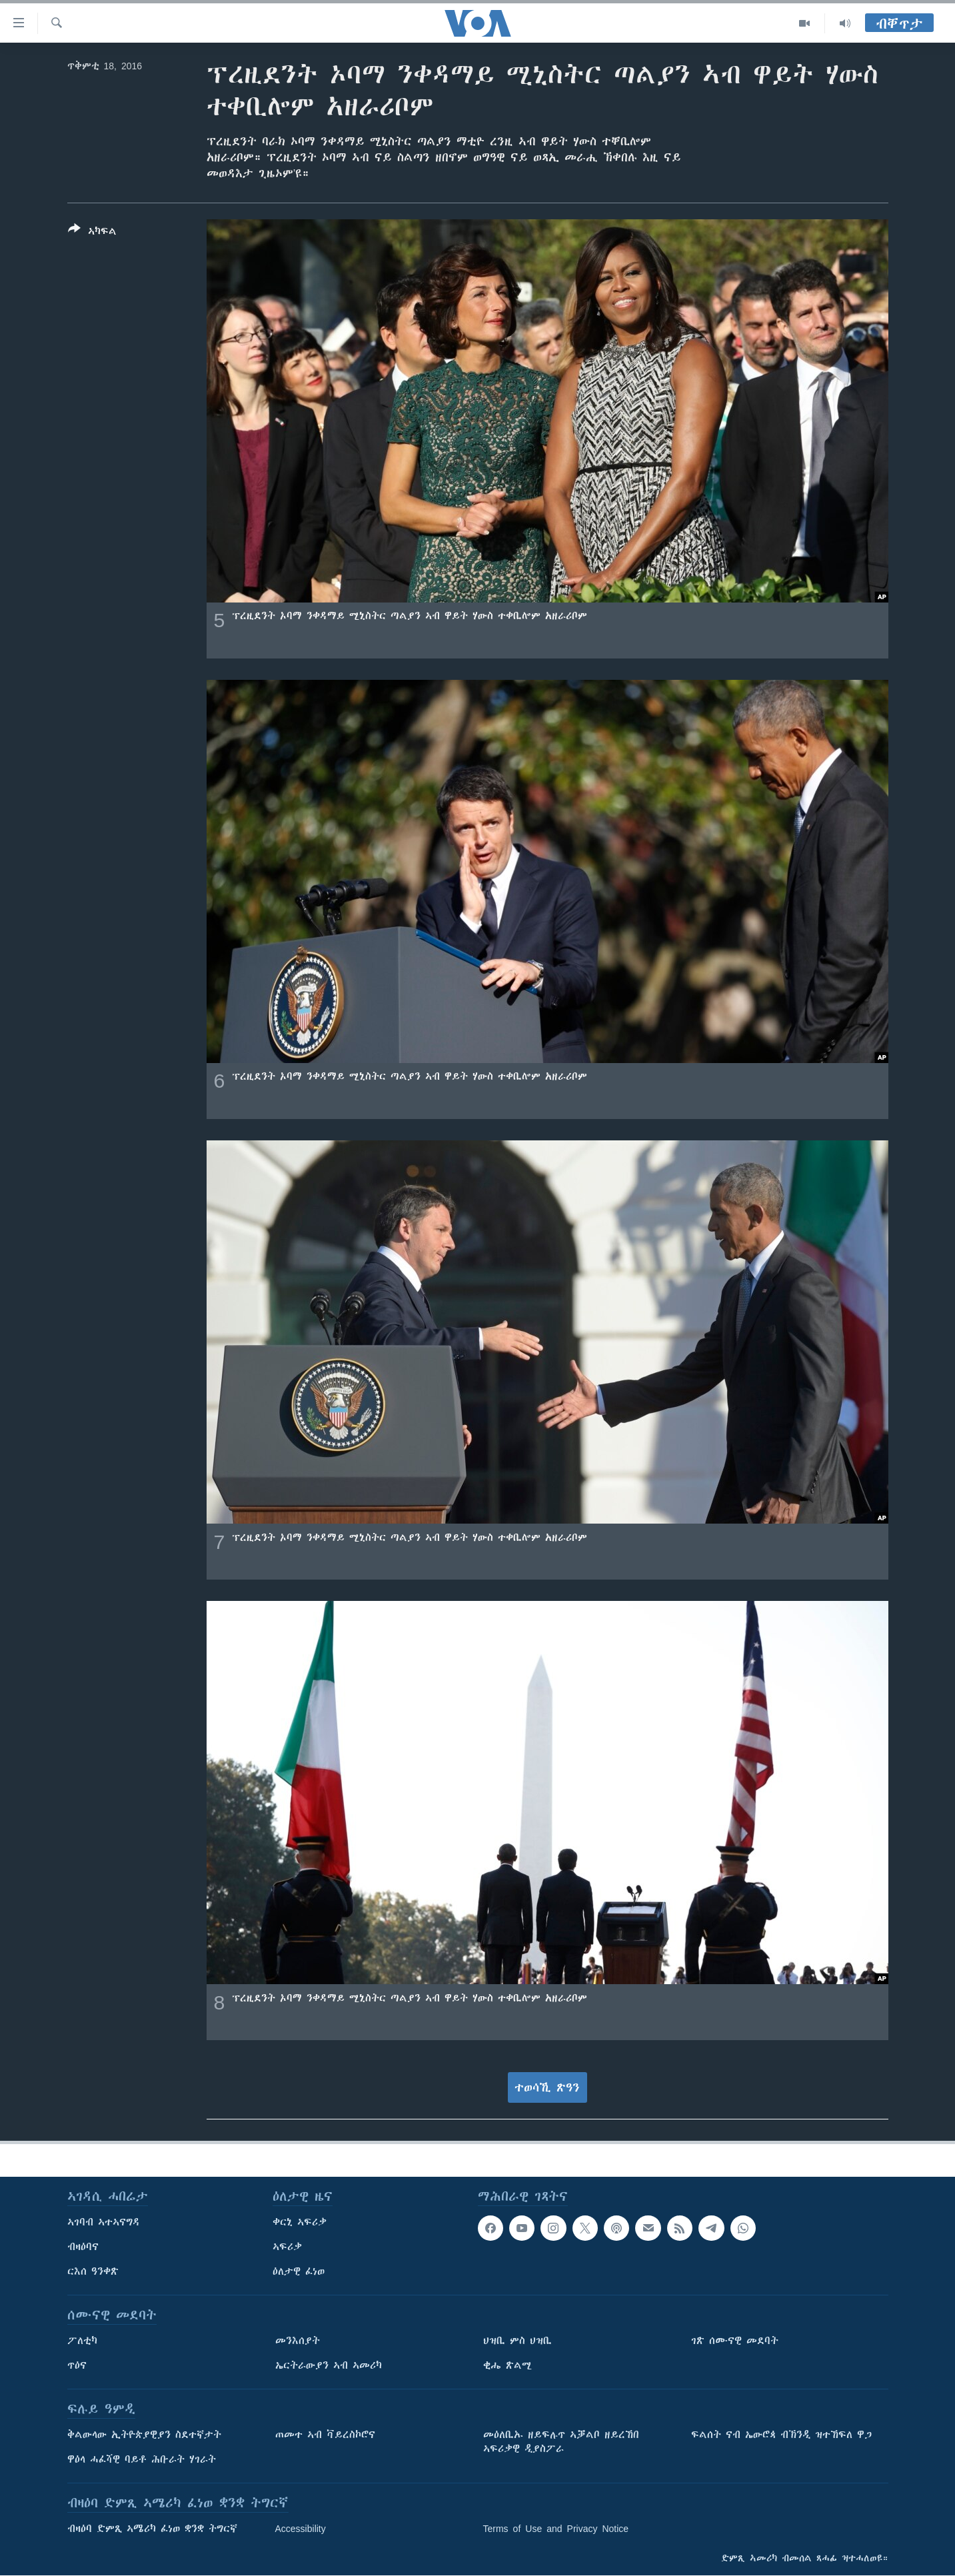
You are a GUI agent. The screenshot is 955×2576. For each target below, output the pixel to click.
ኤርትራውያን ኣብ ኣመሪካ (328, 2365)
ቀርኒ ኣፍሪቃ (300, 2222)
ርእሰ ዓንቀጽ (93, 2271)
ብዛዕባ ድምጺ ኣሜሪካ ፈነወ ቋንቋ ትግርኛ (152, 2529)
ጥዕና (77, 2365)
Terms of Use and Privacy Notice (556, 2529)
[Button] (92, 232)
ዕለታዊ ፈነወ (299, 2271)
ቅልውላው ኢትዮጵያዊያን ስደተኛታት (144, 2435)
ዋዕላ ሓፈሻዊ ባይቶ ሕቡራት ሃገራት (141, 2459)
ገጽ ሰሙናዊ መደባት (734, 2341)
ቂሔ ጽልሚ (507, 2365)
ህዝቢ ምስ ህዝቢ (517, 2341)
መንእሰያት (297, 2341)
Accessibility (300, 2529)
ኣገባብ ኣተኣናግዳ (103, 2222)
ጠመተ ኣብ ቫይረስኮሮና (325, 2435)
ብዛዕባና (83, 2247)
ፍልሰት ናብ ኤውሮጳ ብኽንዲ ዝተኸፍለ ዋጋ (781, 2435)
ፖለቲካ (82, 2341)
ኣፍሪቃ (287, 2247)
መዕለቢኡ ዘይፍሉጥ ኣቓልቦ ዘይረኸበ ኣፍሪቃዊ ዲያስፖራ (561, 2442)
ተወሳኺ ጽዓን (547, 2087)
